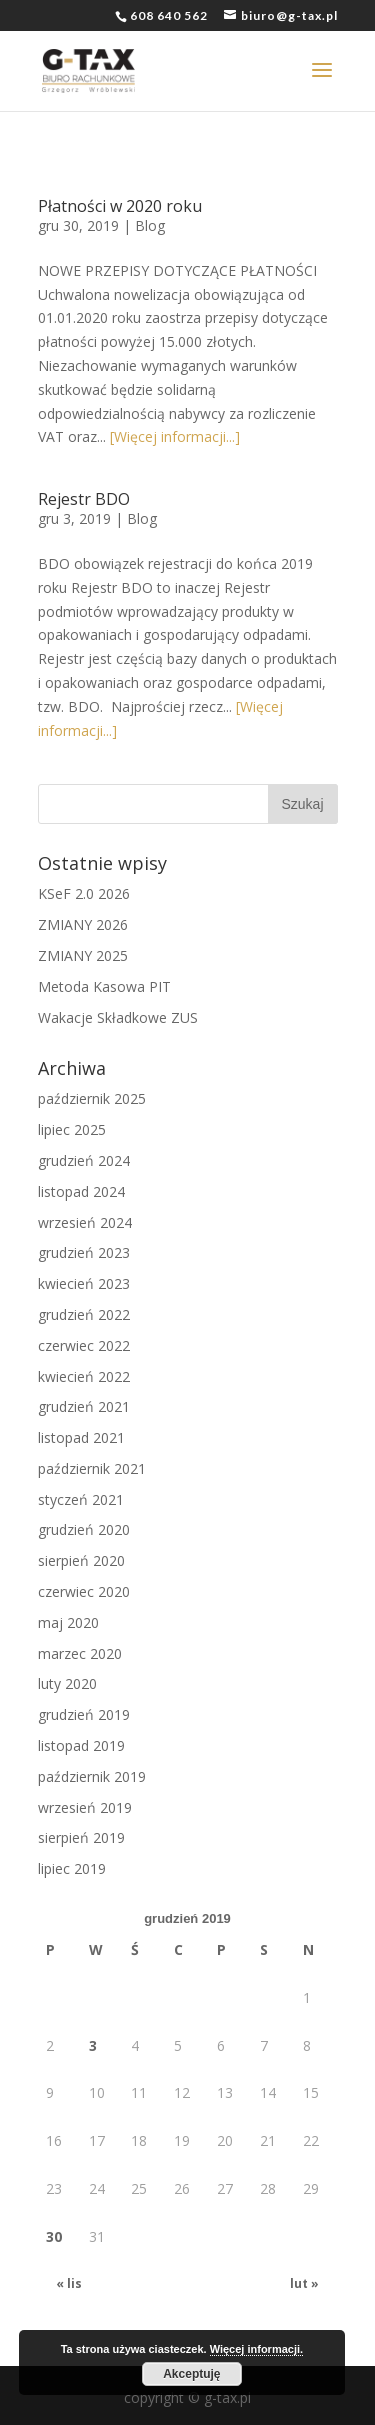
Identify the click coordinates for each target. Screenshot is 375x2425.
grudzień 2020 (84, 1529)
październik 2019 (92, 1776)
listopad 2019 (81, 1745)
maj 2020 (68, 1622)
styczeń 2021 (81, 1499)
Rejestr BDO (84, 499)
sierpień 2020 (81, 1560)
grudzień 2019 (84, 1714)
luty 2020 (67, 1683)
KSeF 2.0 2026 (84, 893)
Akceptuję (191, 2374)
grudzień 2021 (84, 1406)
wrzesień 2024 (85, 1222)
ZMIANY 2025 (83, 955)
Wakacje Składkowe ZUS (118, 1017)
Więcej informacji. (256, 2349)
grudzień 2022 (84, 1314)
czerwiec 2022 (84, 1345)
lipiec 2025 (72, 1129)
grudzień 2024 (84, 1160)
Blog (150, 225)
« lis (69, 2283)
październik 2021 (92, 1468)
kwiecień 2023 (84, 1283)
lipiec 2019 (72, 1868)
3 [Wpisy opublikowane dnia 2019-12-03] (93, 2045)
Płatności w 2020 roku (120, 206)
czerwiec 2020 (84, 1591)
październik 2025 (92, 1098)
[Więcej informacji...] (175, 436)
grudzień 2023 (84, 1252)
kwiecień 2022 (84, 1376)
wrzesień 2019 (85, 1807)
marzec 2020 (80, 1653)
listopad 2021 (81, 1437)
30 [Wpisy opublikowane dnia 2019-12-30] (54, 2236)
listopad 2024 (81, 1191)
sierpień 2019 (81, 1837)
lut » (304, 2283)
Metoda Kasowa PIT (104, 986)
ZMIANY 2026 (83, 924)
